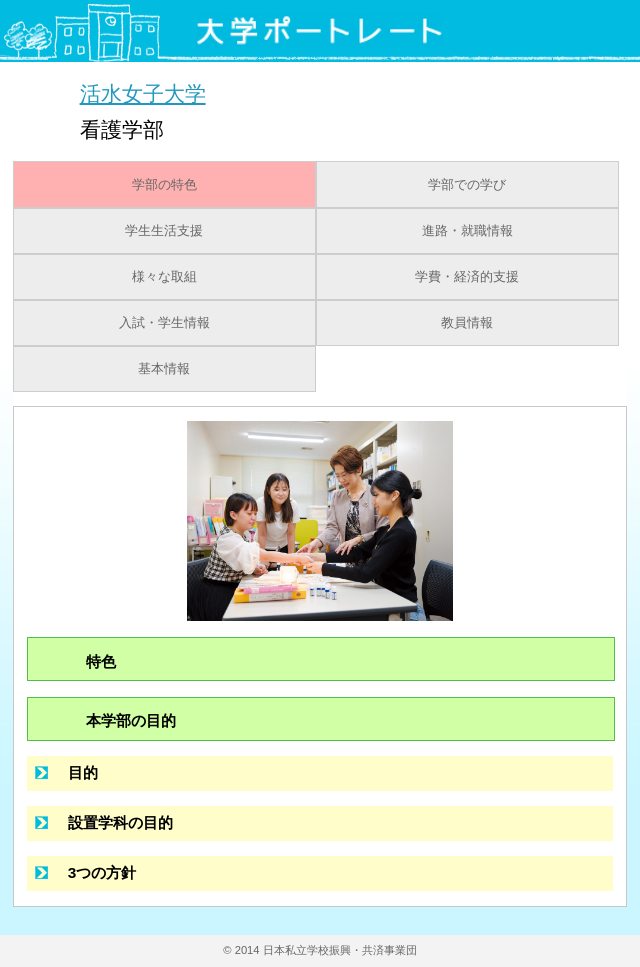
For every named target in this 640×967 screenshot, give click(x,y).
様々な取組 (164, 277)
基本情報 (164, 369)
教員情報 (467, 323)
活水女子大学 (143, 93)
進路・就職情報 (467, 231)
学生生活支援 (164, 231)
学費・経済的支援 (467, 277)
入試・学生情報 (164, 323)
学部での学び (467, 185)
